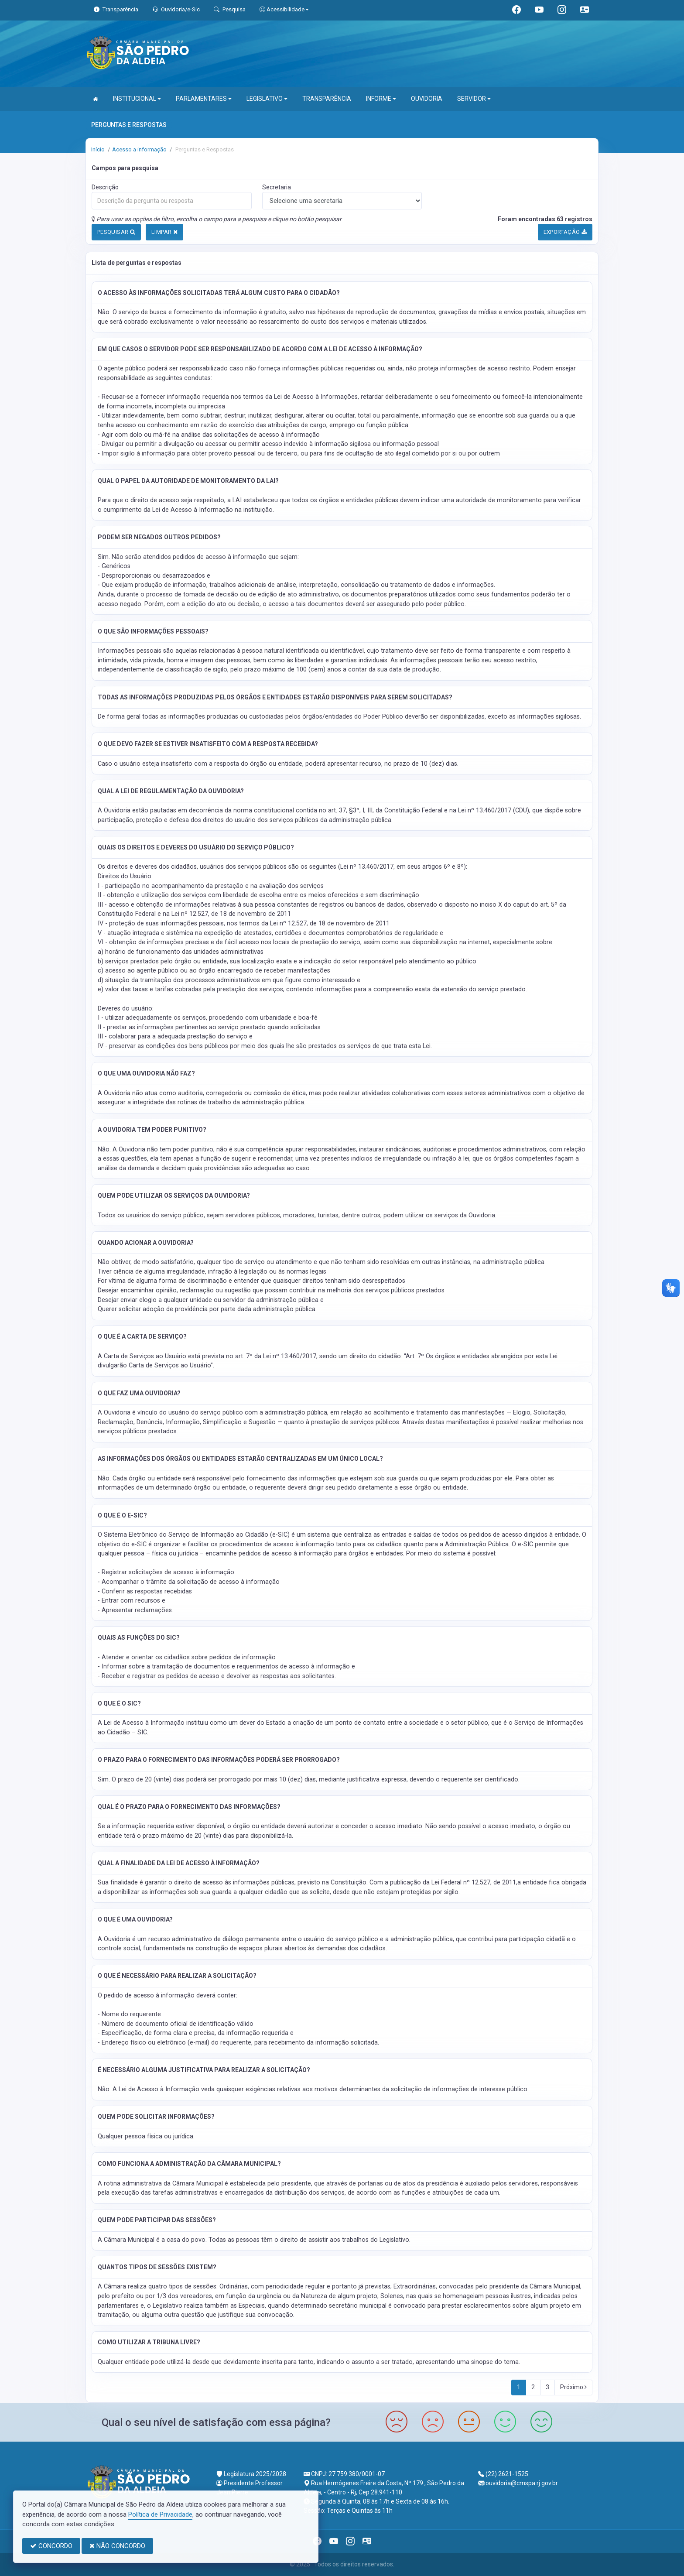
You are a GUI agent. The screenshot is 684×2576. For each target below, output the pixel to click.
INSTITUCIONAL (137, 98)
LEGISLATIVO (266, 98)
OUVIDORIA (426, 98)
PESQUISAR (116, 232)
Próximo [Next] (573, 2387)
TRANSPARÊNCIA (326, 98)
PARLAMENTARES (204, 98)
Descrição (105, 187)
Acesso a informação (139, 149)
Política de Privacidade (160, 2514)
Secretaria (276, 187)
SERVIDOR (474, 98)
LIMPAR (164, 232)
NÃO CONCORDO (117, 2546)
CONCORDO (51, 2546)
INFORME (381, 98)
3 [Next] (547, 2387)
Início (98, 149)
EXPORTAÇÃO (565, 232)
